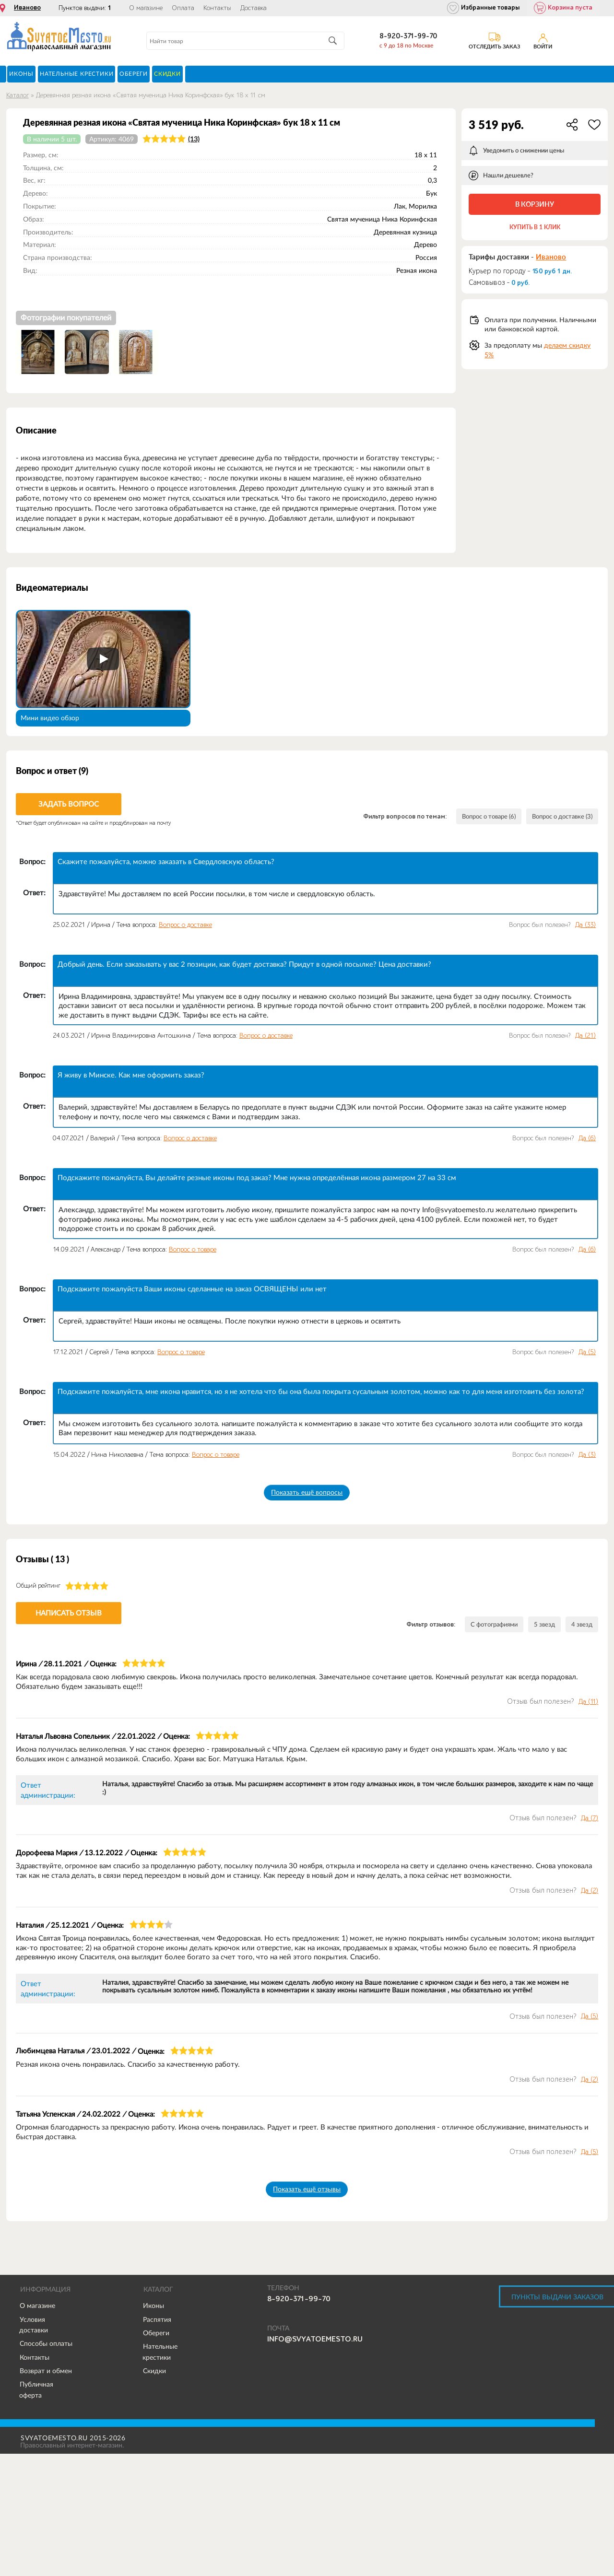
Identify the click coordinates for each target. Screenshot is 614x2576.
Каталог (17, 95)
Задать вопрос (68, 804)
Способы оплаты (46, 2344)
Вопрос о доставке (185, 925)
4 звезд (581, 1624)
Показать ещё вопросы (306, 1492)
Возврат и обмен (46, 2371)
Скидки (154, 2371)
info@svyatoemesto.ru (315, 2339)
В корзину (534, 204)
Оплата (183, 8)
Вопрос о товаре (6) (477, 816)
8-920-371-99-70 (408, 36)
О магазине (146, 8)
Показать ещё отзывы (307, 2189)
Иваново (27, 8)
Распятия (157, 2320)
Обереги (156, 2333)
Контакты (217, 8)
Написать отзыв (68, 1613)
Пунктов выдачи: (85, 8)
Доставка (253, 8)
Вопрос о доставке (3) (558, 816)
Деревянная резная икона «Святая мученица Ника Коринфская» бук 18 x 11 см (150, 95)
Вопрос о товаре (192, 1249)
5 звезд (542, 1624)
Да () (585, 925)
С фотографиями (488, 1624)
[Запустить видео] (103, 658)
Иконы (153, 2306)
